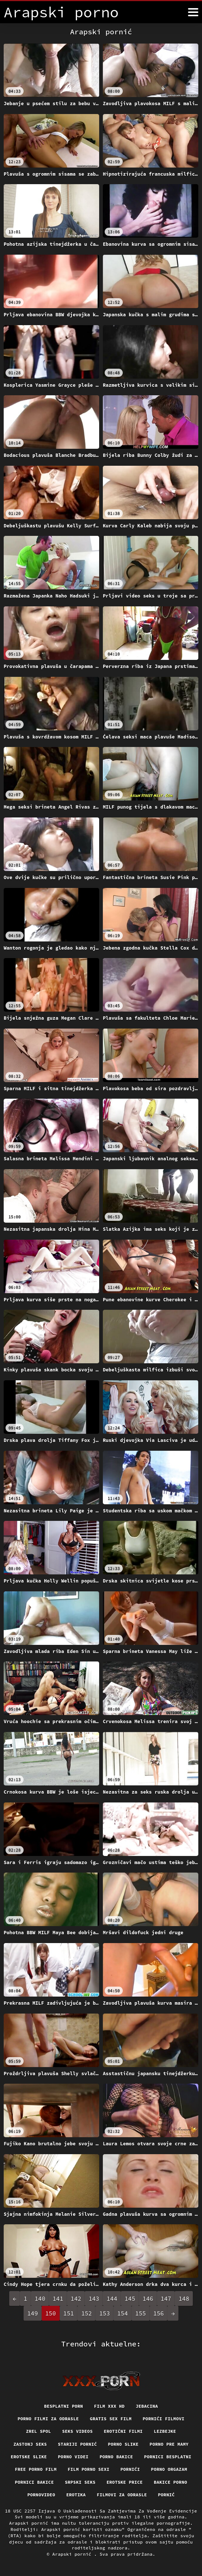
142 (76, 2298)
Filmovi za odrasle (122, 2494)
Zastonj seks (30, 2444)
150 (50, 2313)
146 (148, 2298)
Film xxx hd (109, 2406)
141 (58, 2298)
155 (140, 2313)
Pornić (166, 2494)
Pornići (130, 2469)
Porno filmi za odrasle (48, 2418)
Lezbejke (165, 2431)
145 (130, 2298)
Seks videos (77, 2431)
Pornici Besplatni (167, 2456)
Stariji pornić (77, 2444)
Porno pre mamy (169, 2444)
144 (112, 2298)
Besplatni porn (63, 2406)
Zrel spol (38, 2431)
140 (40, 2298)
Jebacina (147, 2406)
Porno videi (73, 2456)
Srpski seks (80, 2482)
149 (32, 2313)
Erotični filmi (123, 2431)
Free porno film (35, 2469)
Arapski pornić (73, 2554)
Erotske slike (29, 2456)
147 (166, 2298)
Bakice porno (170, 2482)
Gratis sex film (111, 2418)
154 (122, 2313)
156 (158, 2313)
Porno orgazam (169, 2469)
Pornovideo (41, 2494)
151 (68, 2313)
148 (183, 2298)
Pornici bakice (34, 2482)
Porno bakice (116, 2456)
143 (93, 2298)
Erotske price (125, 2482)
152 (86, 2313)
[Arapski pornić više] (193, 12)
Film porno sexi (88, 2469)
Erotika (76, 2494)
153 (104, 2313)
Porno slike (123, 2444)
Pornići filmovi (163, 2418)
